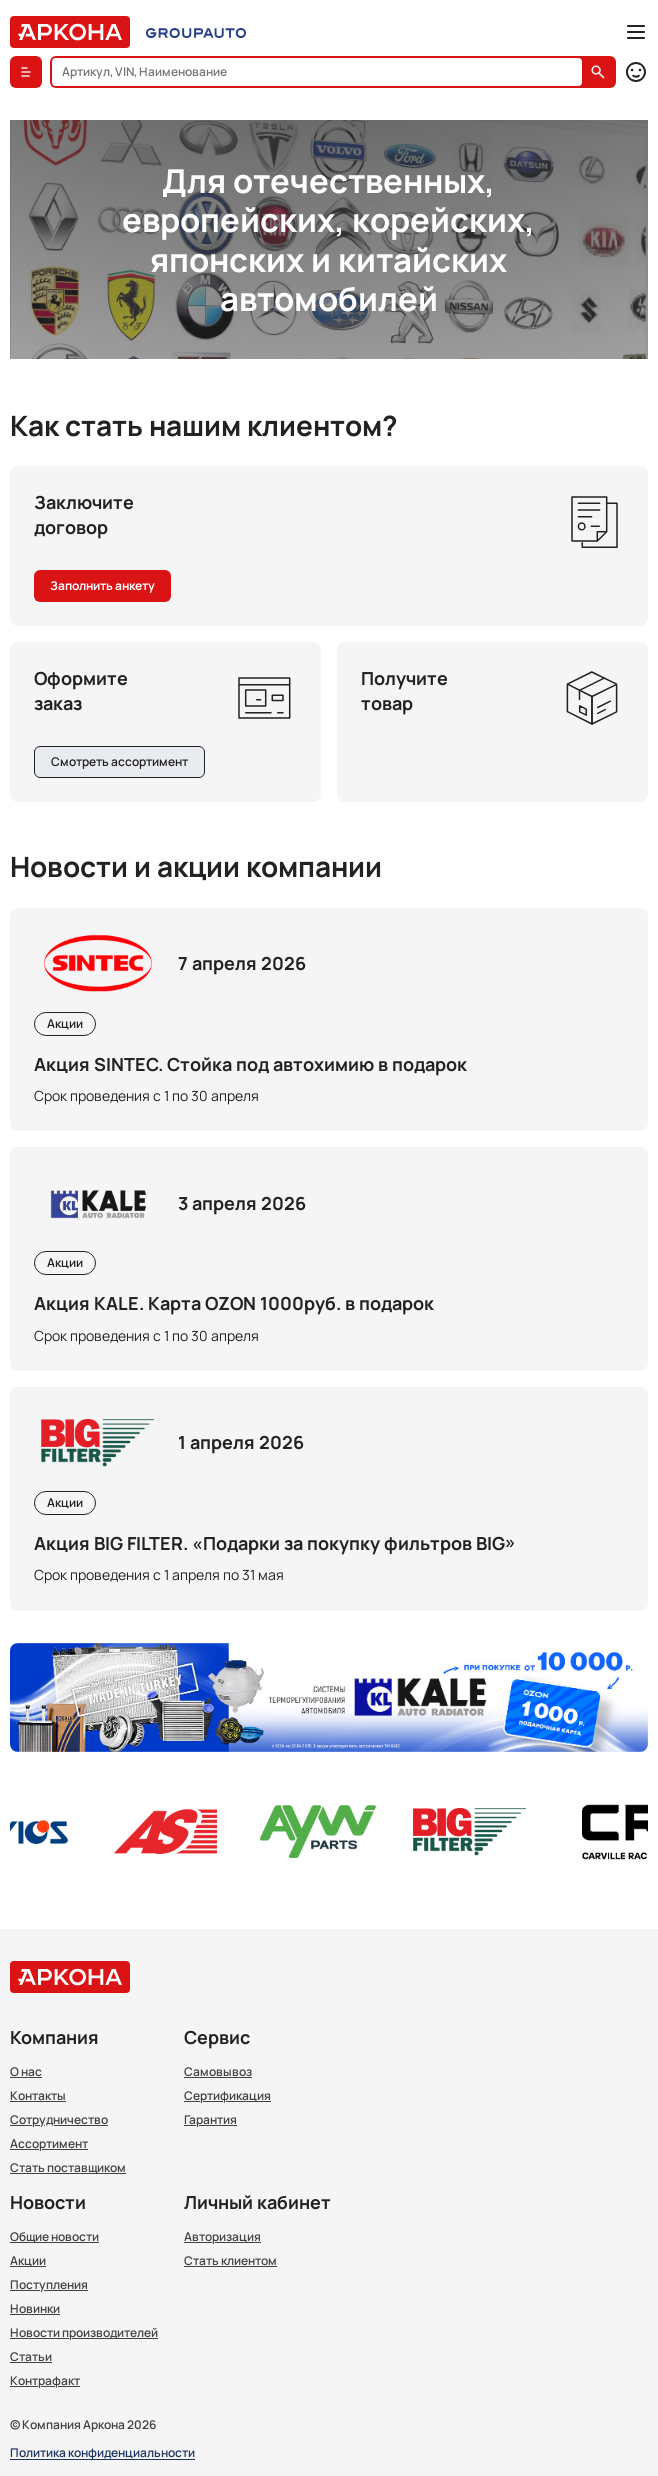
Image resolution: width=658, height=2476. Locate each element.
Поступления (49, 2285)
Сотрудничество (59, 2120)
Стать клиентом (230, 2261)
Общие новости (54, 2237)
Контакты (38, 2096)
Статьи (31, 2357)
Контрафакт (45, 2381)
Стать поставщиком (68, 2168)
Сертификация (227, 2096)
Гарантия (210, 2120)
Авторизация (222, 2237)
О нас (26, 2072)
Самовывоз (218, 2072)
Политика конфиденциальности (102, 2453)
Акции (28, 2261)
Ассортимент (49, 2144)
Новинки (35, 2309)
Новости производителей (84, 2333)
